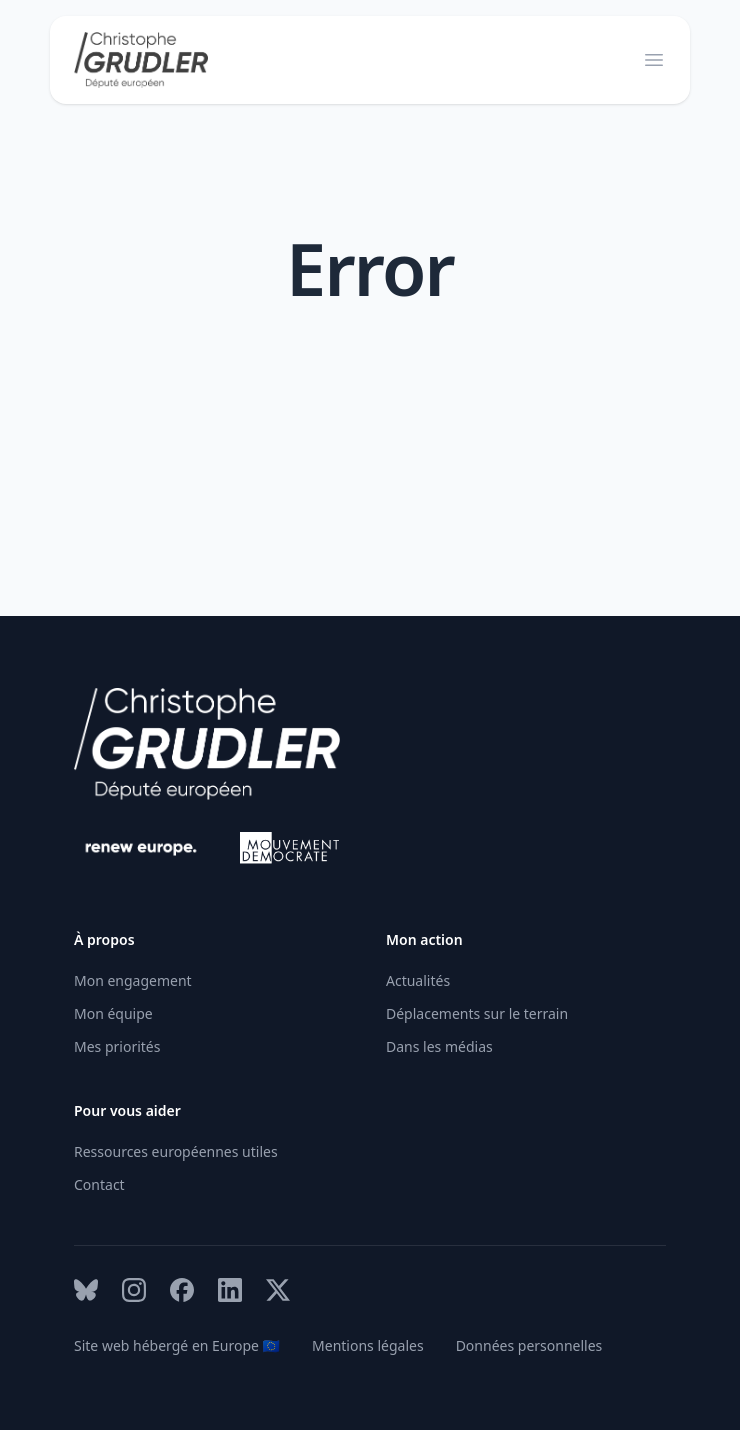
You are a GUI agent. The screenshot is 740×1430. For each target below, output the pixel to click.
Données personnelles (529, 1345)
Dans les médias (439, 1046)
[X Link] (278, 1290)
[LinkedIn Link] (230, 1290)
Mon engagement (133, 980)
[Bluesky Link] (86, 1290)
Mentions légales (368, 1345)
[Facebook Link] (182, 1290)
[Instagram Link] (134, 1290)
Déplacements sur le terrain (477, 1013)
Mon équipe (113, 1013)
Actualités (418, 980)
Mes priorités (117, 1046)
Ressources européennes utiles (176, 1151)
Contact (99, 1184)
